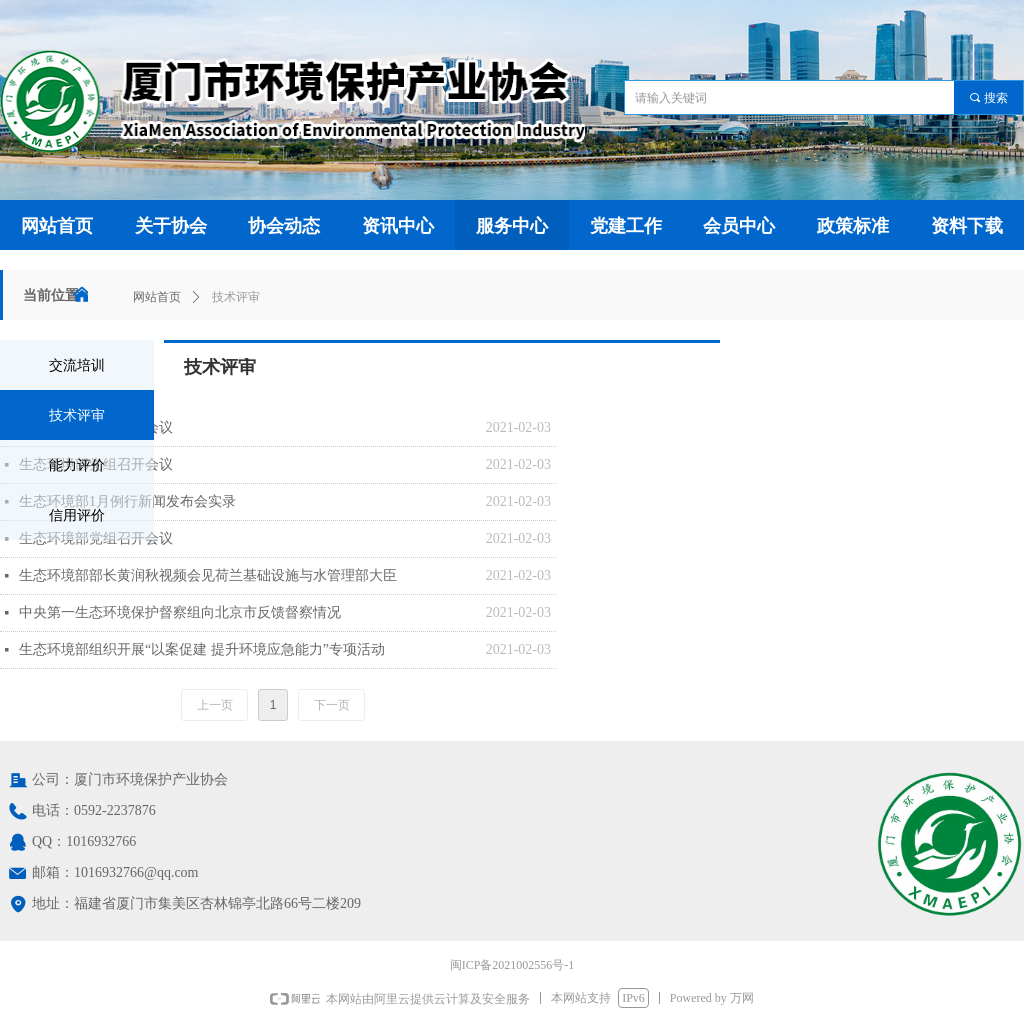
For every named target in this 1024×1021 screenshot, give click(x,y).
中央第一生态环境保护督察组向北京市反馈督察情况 (180, 612)
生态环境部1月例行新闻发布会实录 (127, 501)
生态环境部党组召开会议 (96, 427)
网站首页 (157, 297)
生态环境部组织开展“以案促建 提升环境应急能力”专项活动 (202, 649)
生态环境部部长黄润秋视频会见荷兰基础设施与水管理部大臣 (208, 575)
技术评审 (236, 297)
